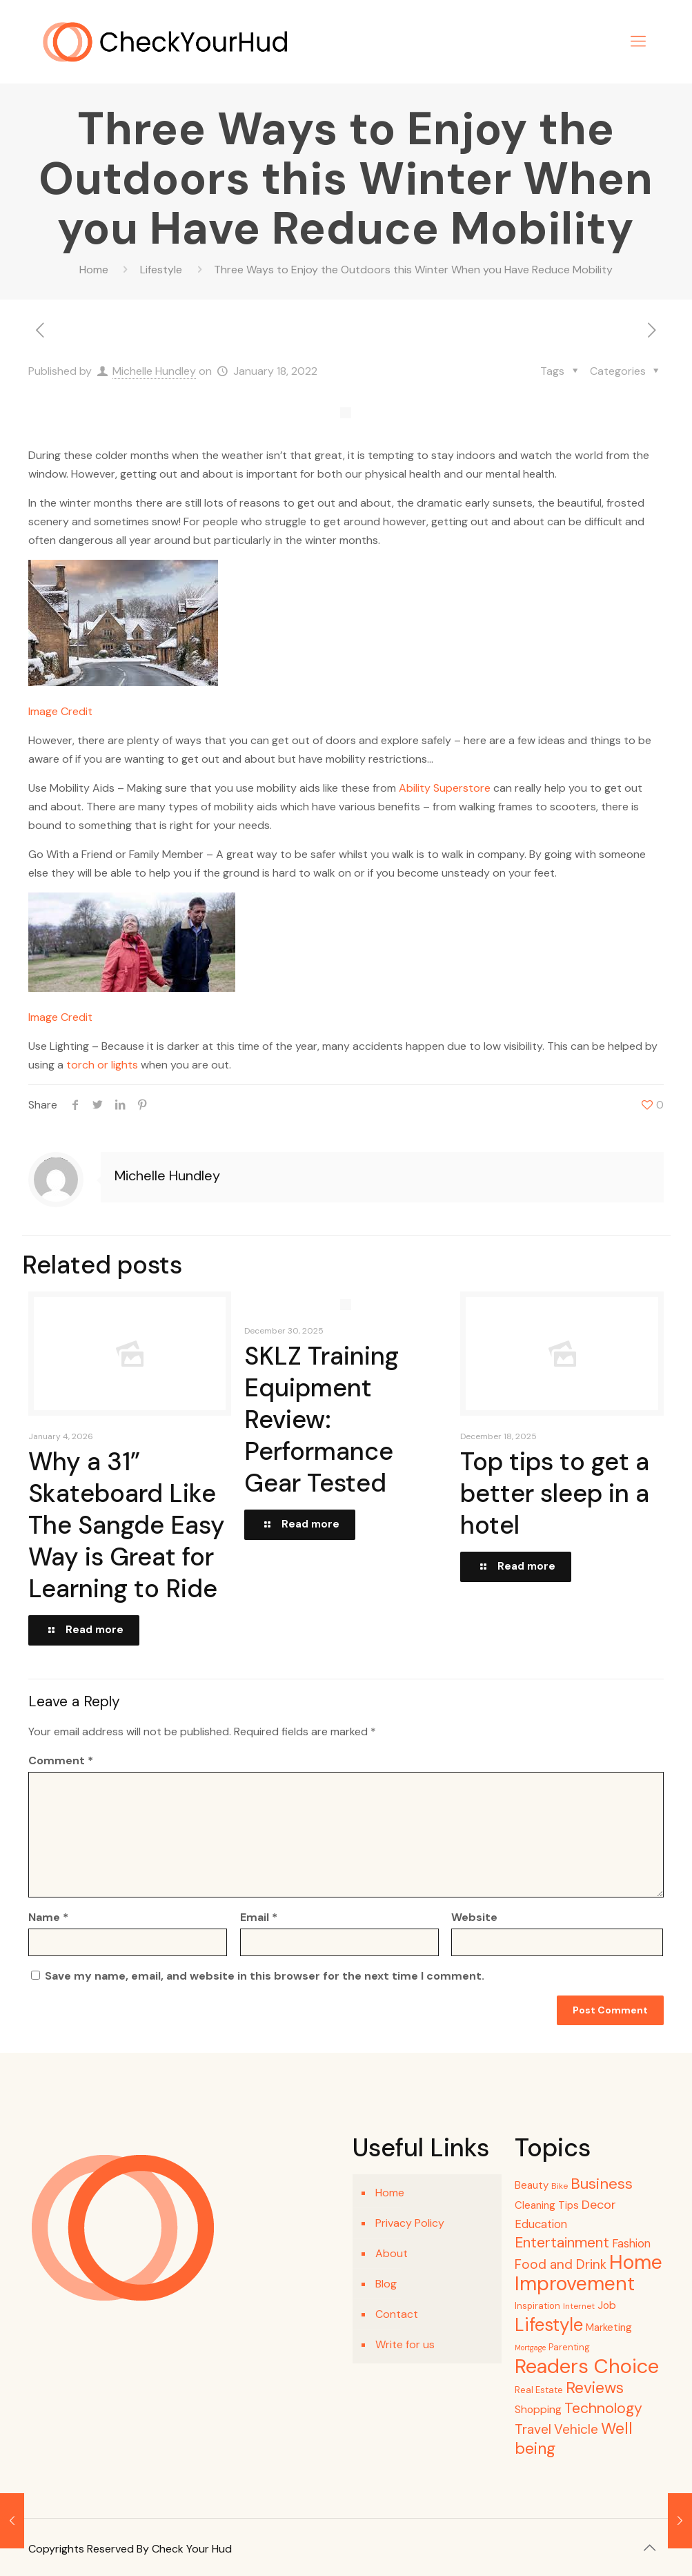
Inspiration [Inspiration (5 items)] (537, 2306)
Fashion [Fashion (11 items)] (631, 2243)
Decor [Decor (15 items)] (599, 2204)
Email (258, 1917)
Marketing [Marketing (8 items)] (609, 2327)
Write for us (405, 2344)
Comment (60, 1760)
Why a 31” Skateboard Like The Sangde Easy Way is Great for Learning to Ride (126, 1525)
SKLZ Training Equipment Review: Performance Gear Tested (321, 1419)
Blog (386, 2283)
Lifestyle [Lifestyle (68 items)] (549, 2324)
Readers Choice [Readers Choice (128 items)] (587, 2366)
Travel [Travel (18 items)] (533, 2429)
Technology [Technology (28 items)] (603, 2408)
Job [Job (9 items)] (606, 2305)
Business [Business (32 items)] (602, 2184)
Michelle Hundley (154, 371)
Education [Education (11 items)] (541, 2224)
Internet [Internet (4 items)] (579, 2306)
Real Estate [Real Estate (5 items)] (539, 2390)
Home (93, 269)
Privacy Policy (409, 2223)
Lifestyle (161, 269)
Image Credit (60, 711)
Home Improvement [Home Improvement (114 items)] (588, 2273)
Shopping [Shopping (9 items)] (538, 2410)
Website (474, 1917)
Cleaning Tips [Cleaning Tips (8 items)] (547, 2205)
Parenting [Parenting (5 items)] (569, 2347)
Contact (396, 2314)
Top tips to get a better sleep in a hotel (554, 1493)
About (391, 2253)
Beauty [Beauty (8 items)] (531, 2185)
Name (48, 1917)
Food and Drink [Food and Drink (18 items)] (560, 2264)
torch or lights (102, 1064)
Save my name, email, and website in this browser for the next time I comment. (264, 1976)
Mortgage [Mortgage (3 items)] (530, 2347)
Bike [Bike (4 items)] (559, 2186)
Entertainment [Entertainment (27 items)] (562, 2242)
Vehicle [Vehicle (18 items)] (576, 2429)
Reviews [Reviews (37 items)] (595, 2387)
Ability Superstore (445, 788)
